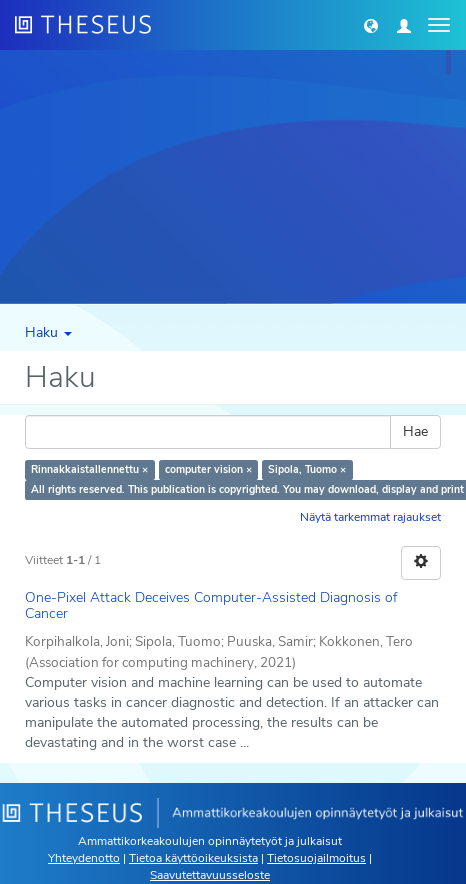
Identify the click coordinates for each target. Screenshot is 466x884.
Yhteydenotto (84, 858)
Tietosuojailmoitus (316, 858)
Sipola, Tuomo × (307, 469)
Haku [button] (48, 332)
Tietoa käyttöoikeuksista (193, 858)
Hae (415, 431)
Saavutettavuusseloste (210, 875)
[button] (371, 25)
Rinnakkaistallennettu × (89, 469)
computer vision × (208, 469)
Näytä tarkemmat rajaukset (370, 517)
